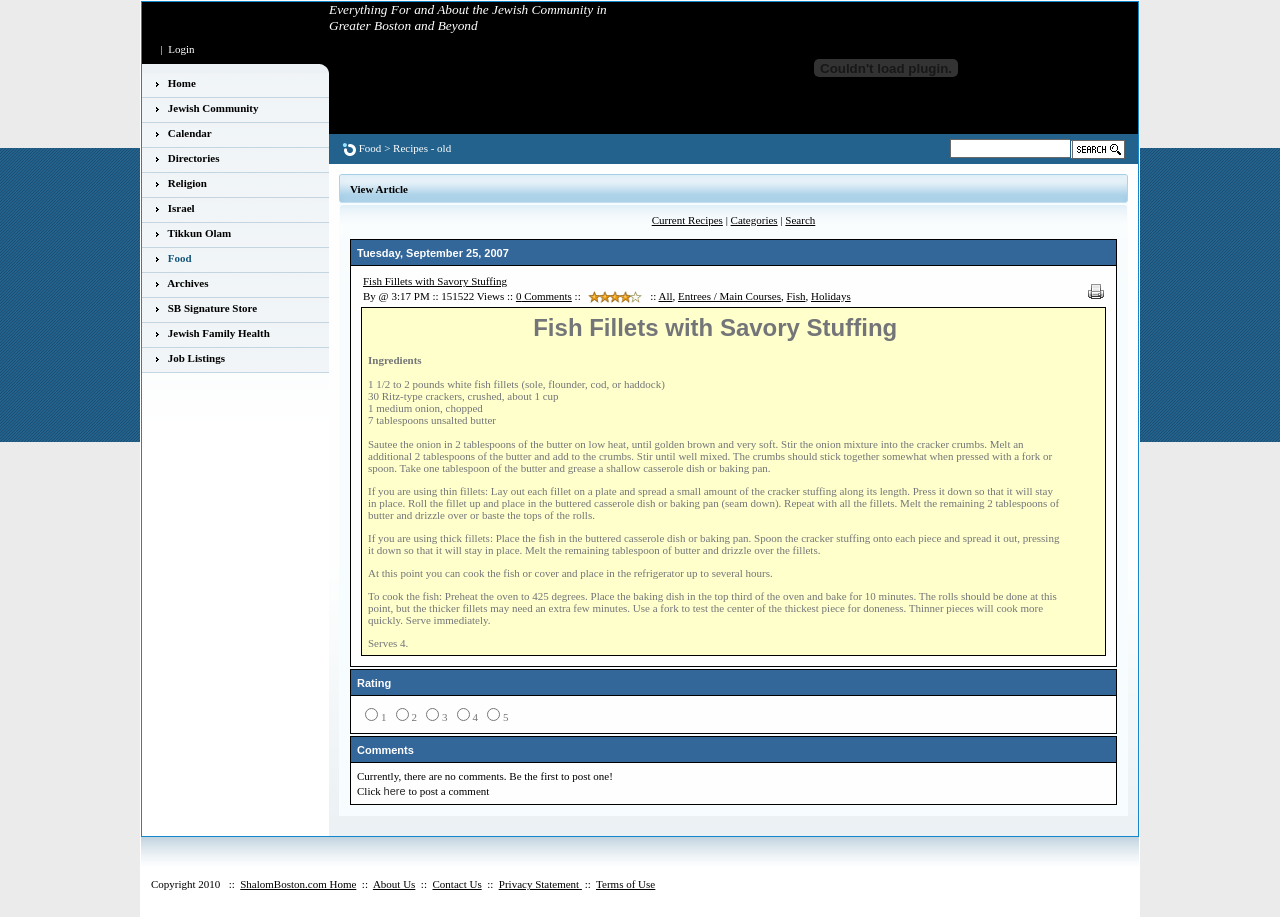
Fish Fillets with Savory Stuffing (435, 281)
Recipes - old (422, 148)
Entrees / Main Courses (729, 296)
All (665, 296)
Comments (544, 296)
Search (800, 220)
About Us (394, 884)
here (395, 791)
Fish (795, 296)
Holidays (831, 296)
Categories (754, 220)
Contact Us (456, 884)
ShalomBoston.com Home (298, 884)
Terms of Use (625, 884)
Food (370, 148)
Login (181, 49)
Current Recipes (687, 220)
